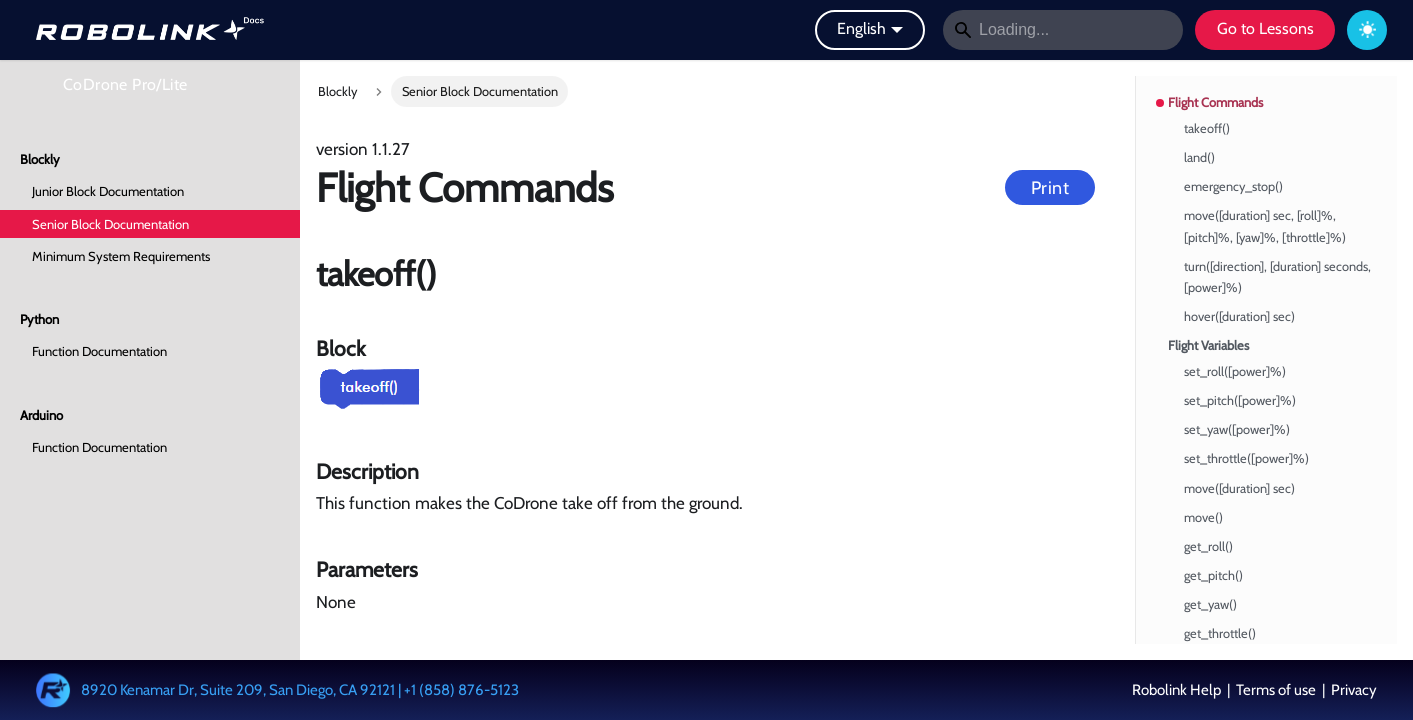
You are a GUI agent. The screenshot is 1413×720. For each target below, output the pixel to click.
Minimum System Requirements (121, 256)
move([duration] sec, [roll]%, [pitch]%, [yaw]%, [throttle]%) (1265, 226)
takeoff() (1207, 128)
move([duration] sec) (1239, 488)
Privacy (1352, 690)
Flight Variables (1208, 345)
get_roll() (1208, 546)
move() (1203, 517)
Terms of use (1276, 690)
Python (39, 319)
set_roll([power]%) (1235, 371)
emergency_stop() (1233, 186)
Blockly (40, 159)
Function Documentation (99, 351)
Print (1050, 188)
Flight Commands (1215, 102)
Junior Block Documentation (108, 191)
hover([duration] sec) (1239, 316)
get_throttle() (1220, 633)
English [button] (861, 28)
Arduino (41, 415)
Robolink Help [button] (1178, 690)
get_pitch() (1213, 575)
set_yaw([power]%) (1237, 429)
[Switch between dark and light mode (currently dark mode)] (1367, 30)
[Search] (1063, 30)
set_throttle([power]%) (1246, 458)
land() (1199, 157)
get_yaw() (1210, 604)
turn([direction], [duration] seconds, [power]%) (1277, 277)
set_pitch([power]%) (1240, 400)
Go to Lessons (1265, 28)
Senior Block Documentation (110, 224)
